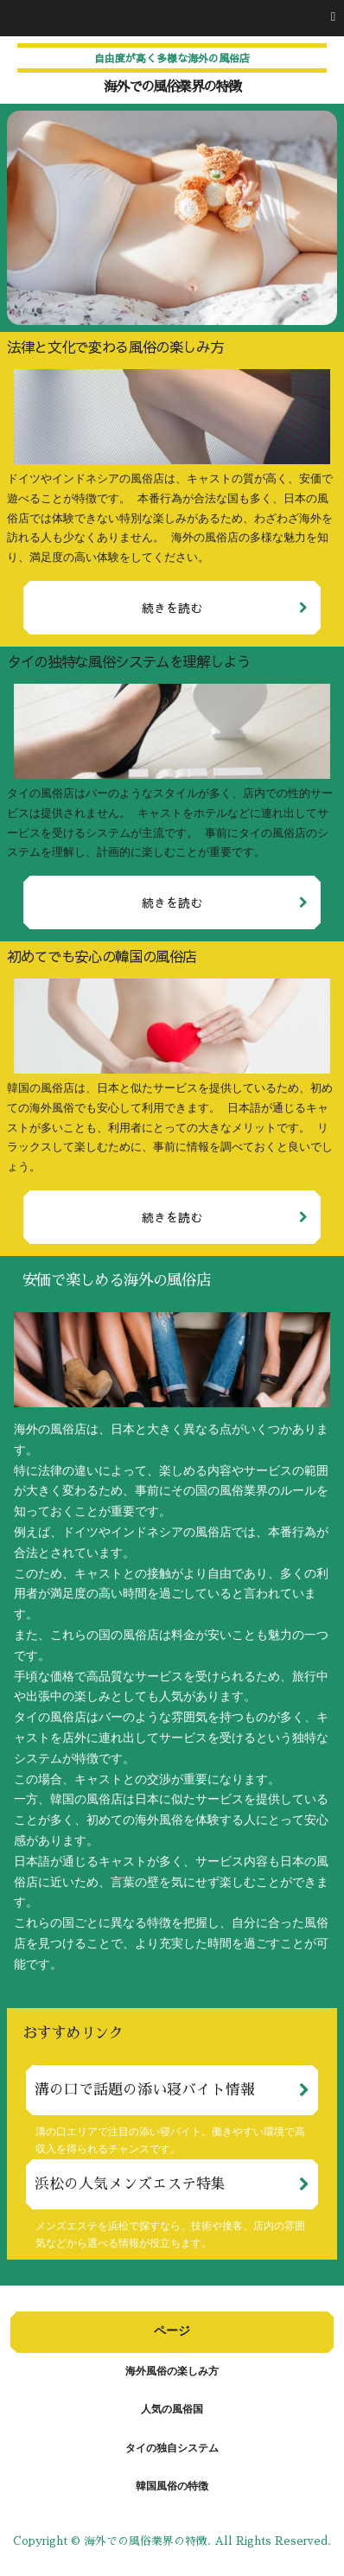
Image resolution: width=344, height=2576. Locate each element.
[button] (172, 18)
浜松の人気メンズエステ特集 (130, 2184)
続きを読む (172, 607)
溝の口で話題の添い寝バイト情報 (145, 2089)
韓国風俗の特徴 (172, 2487)
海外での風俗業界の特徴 (172, 87)
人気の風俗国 (172, 2410)
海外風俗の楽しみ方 (172, 2372)
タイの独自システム (172, 2449)
